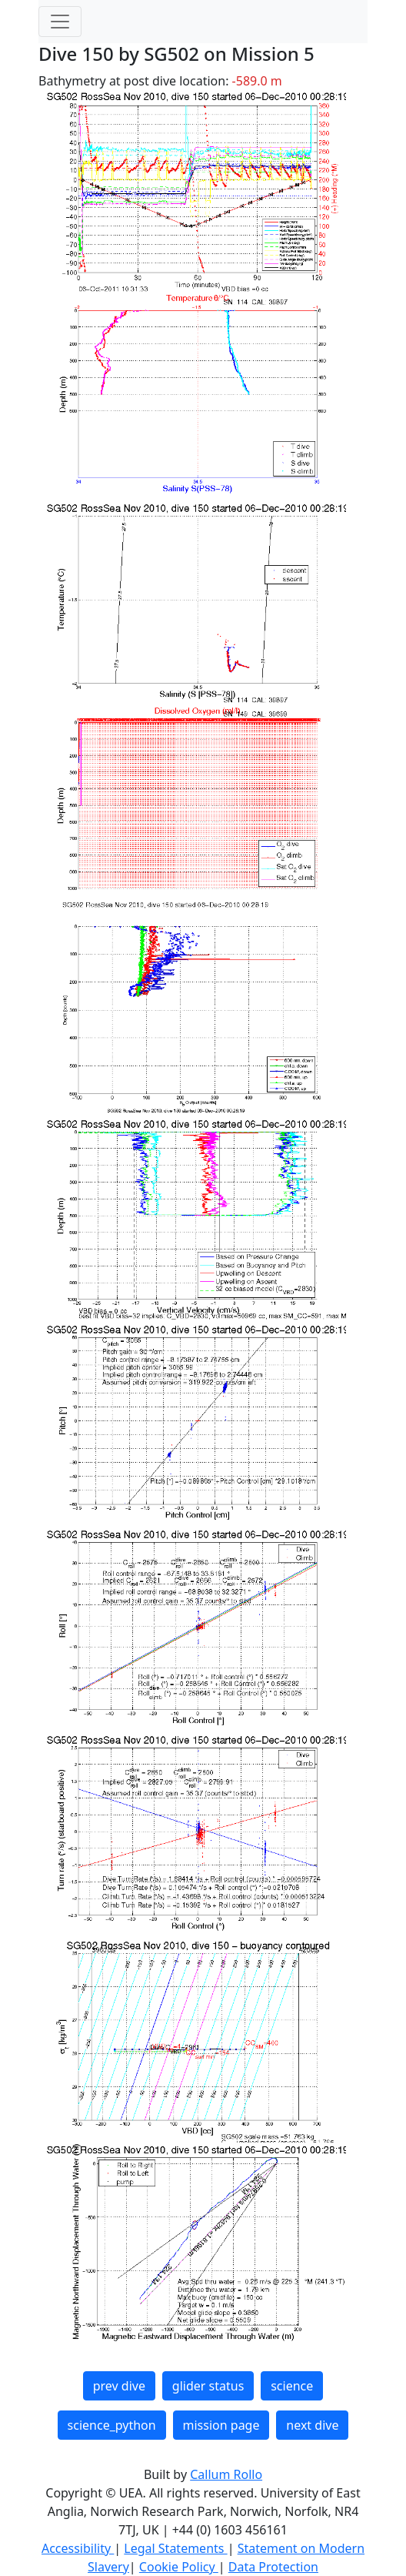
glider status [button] (208, 2385)
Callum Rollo (226, 2474)
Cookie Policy (178, 2566)
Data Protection (273, 2566)
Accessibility (78, 2548)
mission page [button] (221, 2425)
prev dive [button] (119, 2385)
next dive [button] (312, 2425)
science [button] (292, 2385)
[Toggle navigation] (60, 21)
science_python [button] (112, 2425)
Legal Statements (175, 2548)
